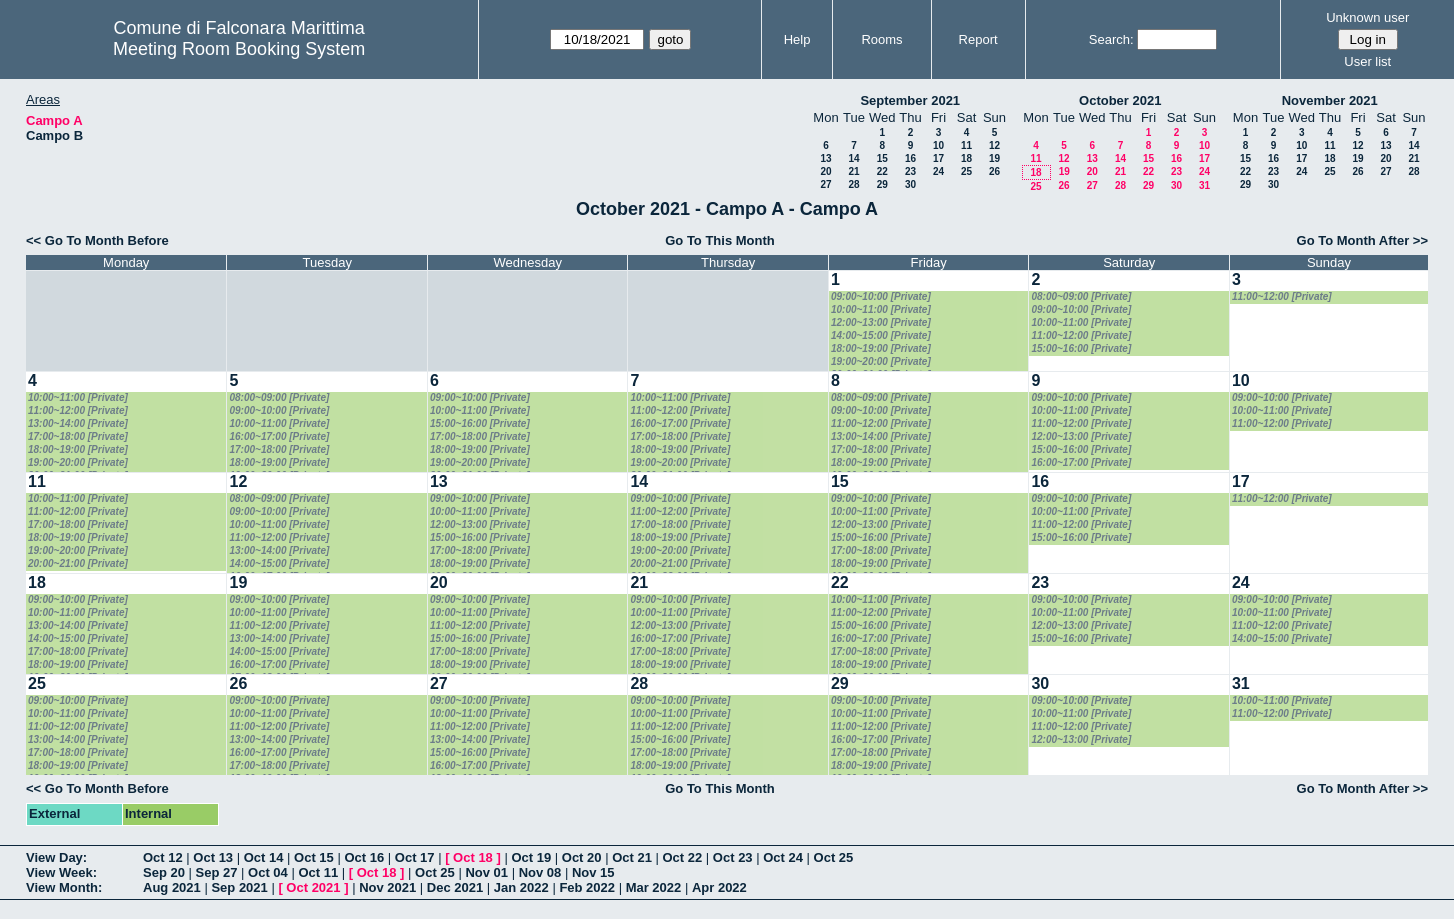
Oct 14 (264, 857)
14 (853, 158)
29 (882, 184)
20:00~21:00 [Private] (78, 563)
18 (966, 158)
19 (994, 158)
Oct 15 (314, 857)
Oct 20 (582, 857)
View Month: (64, 887)
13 (825, 158)
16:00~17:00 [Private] (279, 436)
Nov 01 (486, 872)
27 (825, 184)
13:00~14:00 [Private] (78, 423)
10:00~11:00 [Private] (881, 309)
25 (966, 171)
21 (853, 171)
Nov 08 (540, 872)
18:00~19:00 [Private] (881, 348)
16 (910, 158)
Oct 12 (163, 857)
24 (938, 171)
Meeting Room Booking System (239, 49)
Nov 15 (593, 872)
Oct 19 (531, 857)
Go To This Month (720, 240)
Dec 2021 (455, 887)
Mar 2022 (654, 887)
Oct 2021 (313, 887)
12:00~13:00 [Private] (881, 322)
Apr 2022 (719, 887)
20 (825, 171)
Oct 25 (834, 857)
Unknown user (1367, 17)
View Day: (56, 857)
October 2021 (1120, 100)
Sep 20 (164, 872)
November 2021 (1330, 100)
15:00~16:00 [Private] (1081, 348)
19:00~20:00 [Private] (881, 361)
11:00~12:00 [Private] (1081, 335)
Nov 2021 (387, 887)
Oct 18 (473, 857)
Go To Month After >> (1362, 240)
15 (882, 158)
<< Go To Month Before (97, 240)
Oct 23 (733, 857)
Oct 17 (415, 857)
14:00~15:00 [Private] (881, 335)
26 (994, 171)
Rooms (881, 39)
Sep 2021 (239, 887)
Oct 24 (783, 857)
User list (1367, 61)
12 (994, 145)
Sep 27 (217, 872)
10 (938, 145)
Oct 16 (364, 857)
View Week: (61, 872)
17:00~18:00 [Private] (78, 436)
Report (978, 39)
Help (797, 39)
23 (910, 171)
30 (910, 184)
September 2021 (910, 100)
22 (882, 171)
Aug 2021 (172, 887)
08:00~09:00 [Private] (1081, 296)
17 (938, 158)
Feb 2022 (587, 887)
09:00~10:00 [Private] (881, 296)
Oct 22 (683, 857)
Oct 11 (318, 872)
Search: (1111, 39)
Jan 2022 (521, 887)
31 (1204, 185)
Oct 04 (268, 872)
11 (966, 145)
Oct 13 (213, 857)
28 (853, 184)
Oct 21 (632, 857)
